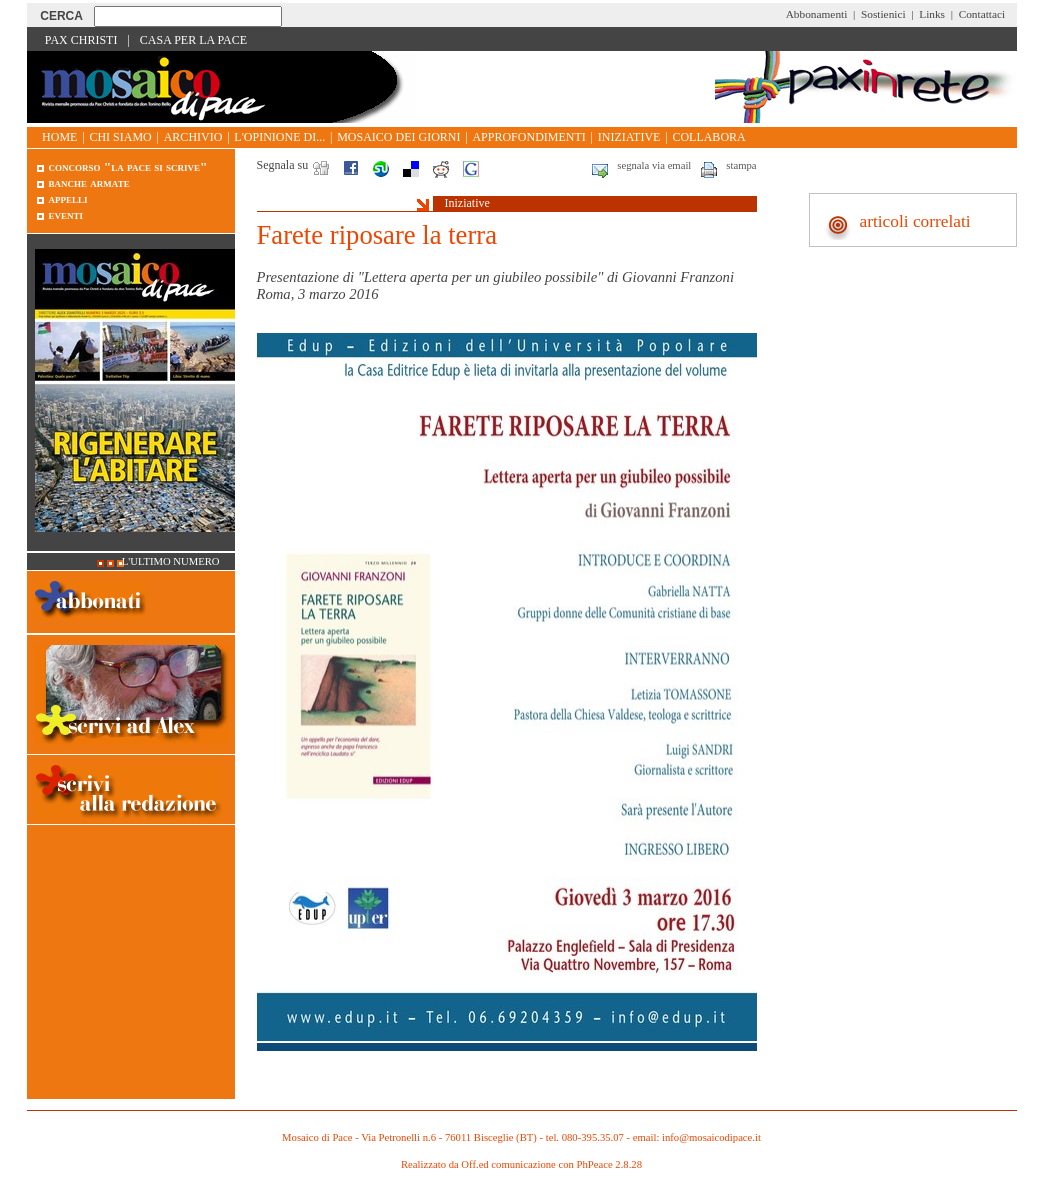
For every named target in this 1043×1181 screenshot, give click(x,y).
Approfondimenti (528, 137)
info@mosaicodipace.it (711, 1137)
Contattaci (982, 14)
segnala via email (654, 165)
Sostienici (883, 14)
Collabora (708, 137)
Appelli (68, 198)
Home (59, 137)
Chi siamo (120, 137)
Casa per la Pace (193, 40)
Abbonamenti (817, 14)
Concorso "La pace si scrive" (128, 166)
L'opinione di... (279, 137)
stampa (741, 165)
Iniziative (629, 137)
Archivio (193, 137)
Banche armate (89, 182)
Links (932, 14)
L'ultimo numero (171, 561)
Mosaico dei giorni (398, 137)
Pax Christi (81, 40)
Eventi (66, 214)
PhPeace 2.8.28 (609, 1164)
